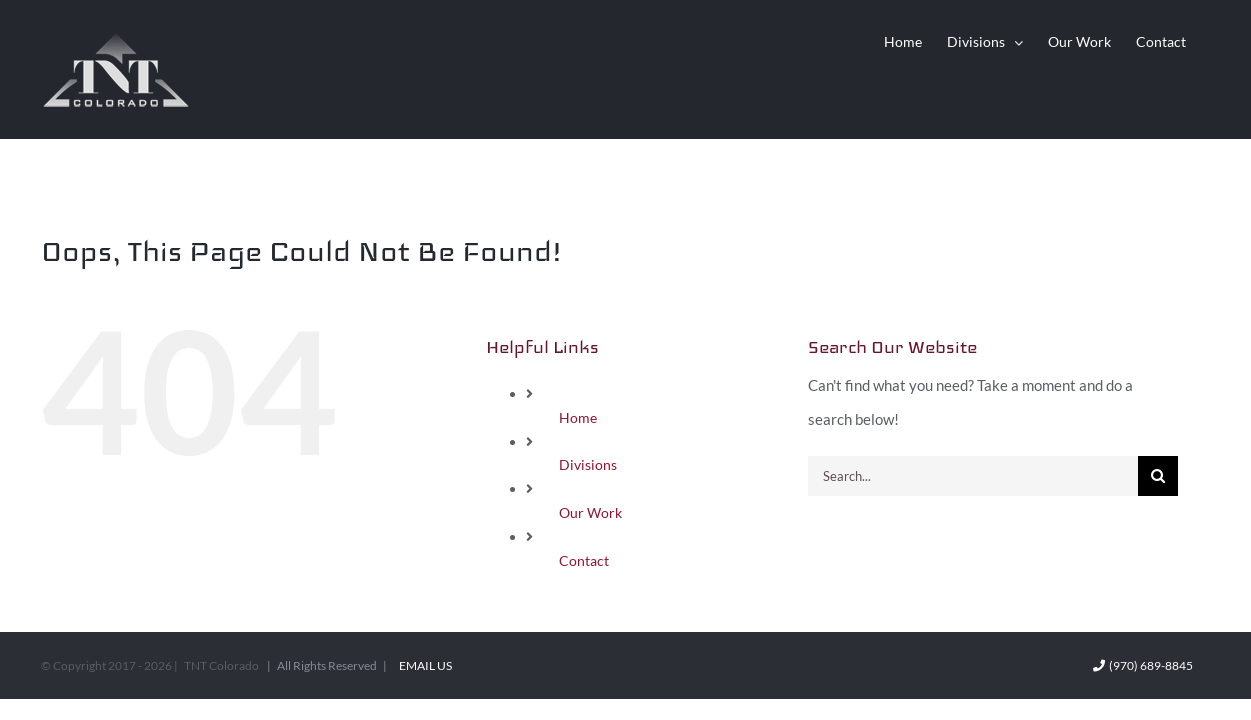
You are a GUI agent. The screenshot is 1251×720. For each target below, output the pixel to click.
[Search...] (973, 476)
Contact (584, 560)
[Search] (1158, 476)
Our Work (590, 512)
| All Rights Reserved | (328, 665)
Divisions (588, 464)
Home (578, 417)
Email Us (423, 665)
